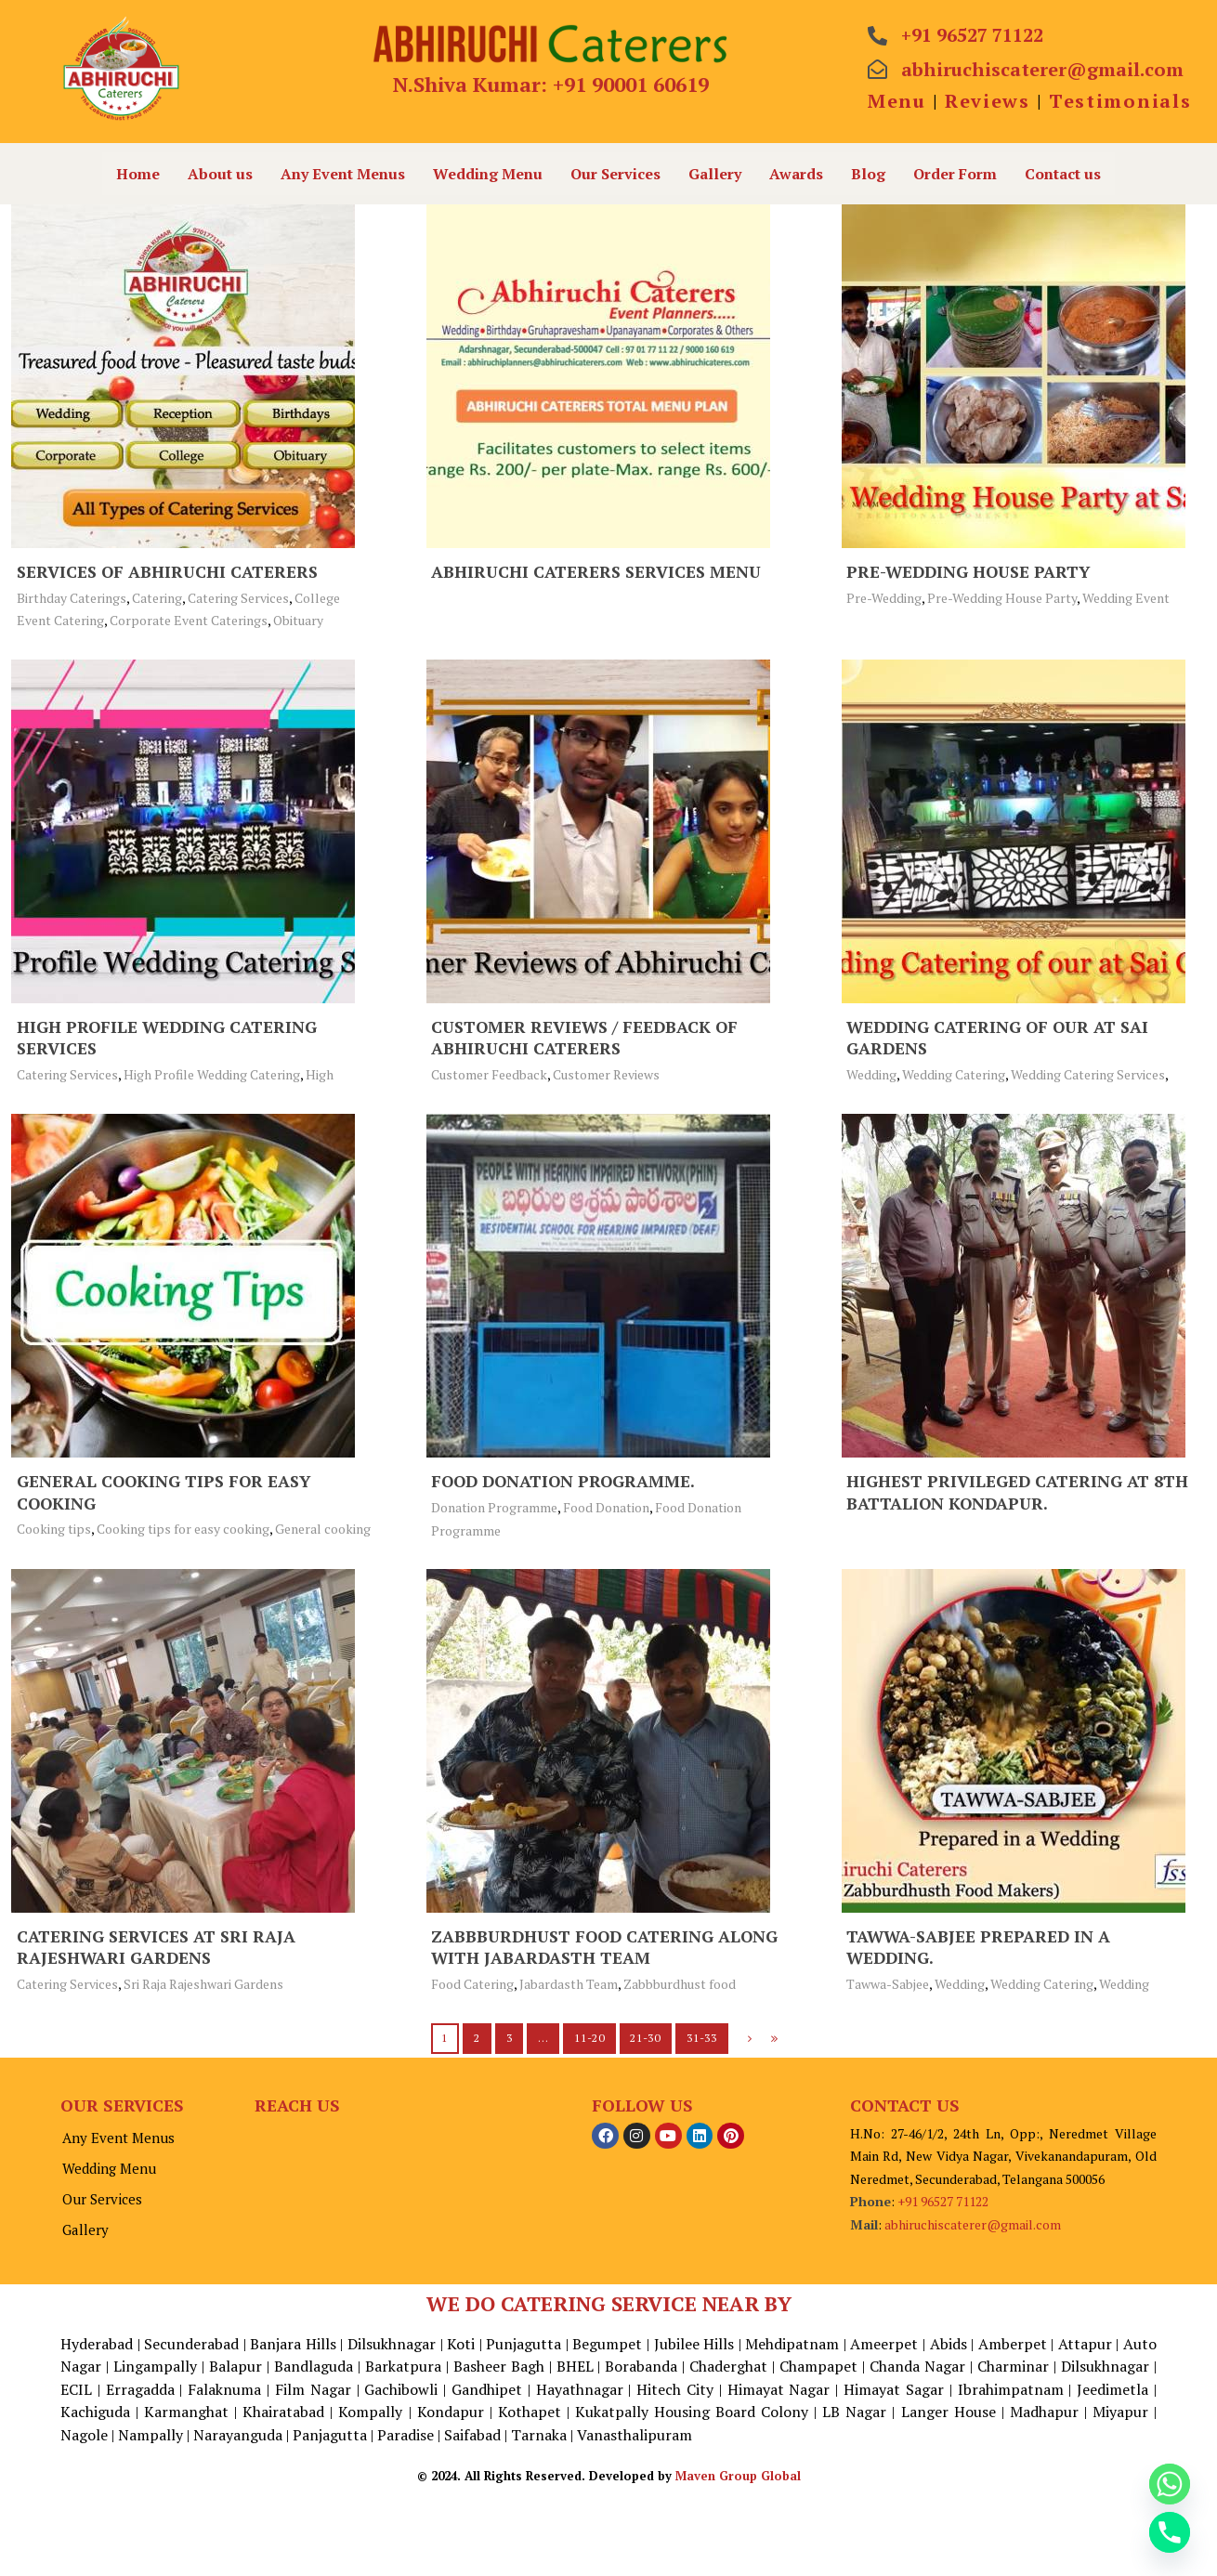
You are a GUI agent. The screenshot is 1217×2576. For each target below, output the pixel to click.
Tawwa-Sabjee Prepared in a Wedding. (980, 1946)
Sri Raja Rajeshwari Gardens (203, 1984)
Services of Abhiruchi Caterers (169, 571)
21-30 (645, 2038)
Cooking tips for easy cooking (183, 1528)
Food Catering (472, 1984)
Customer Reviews (606, 1074)
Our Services (615, 173)
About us (220, 173)
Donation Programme (494, 1507)
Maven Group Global (738, 2558)
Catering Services (238, 598)
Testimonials (1120, 100)
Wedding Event (1126, 598)
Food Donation (606, 1507)
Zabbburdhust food (679, 1984)
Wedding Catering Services (1088, 1074)
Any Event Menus (343, 173)
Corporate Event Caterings (189, 620)
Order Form (955, 173)
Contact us (1063, 173)
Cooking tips (54, 1528)
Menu (897, 100)
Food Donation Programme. (566, 1481)
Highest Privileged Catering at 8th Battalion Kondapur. (1018, 1491)
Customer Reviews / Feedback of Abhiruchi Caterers (587, 1037)
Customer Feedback (489, 1074)
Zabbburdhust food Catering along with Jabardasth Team (608, 1946)
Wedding (871, 1074)
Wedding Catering (953, 1074)
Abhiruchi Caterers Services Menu (598, 571)
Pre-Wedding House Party (971, 571)
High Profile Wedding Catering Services (169, 1037)
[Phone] (1169, 2532)
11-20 (589, 2038)
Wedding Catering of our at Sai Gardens (1000, 1037)
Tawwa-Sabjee (887, 1984)
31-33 (702, 2038)
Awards (796, 173)
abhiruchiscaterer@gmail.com (972, 2224)
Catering (157, 598)
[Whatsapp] (1169, 2484)
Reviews (987, 100)
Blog (868, 173)
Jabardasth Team (568, 1984)
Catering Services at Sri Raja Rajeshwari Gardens (157, 1946)
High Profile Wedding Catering (212, 1074)
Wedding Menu (488, 173)
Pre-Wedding (884, 598)
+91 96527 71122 (942, 2201)
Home (138, 173)
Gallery (714, 173)
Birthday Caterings (71, 598)
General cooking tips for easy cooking (166, 1491)
